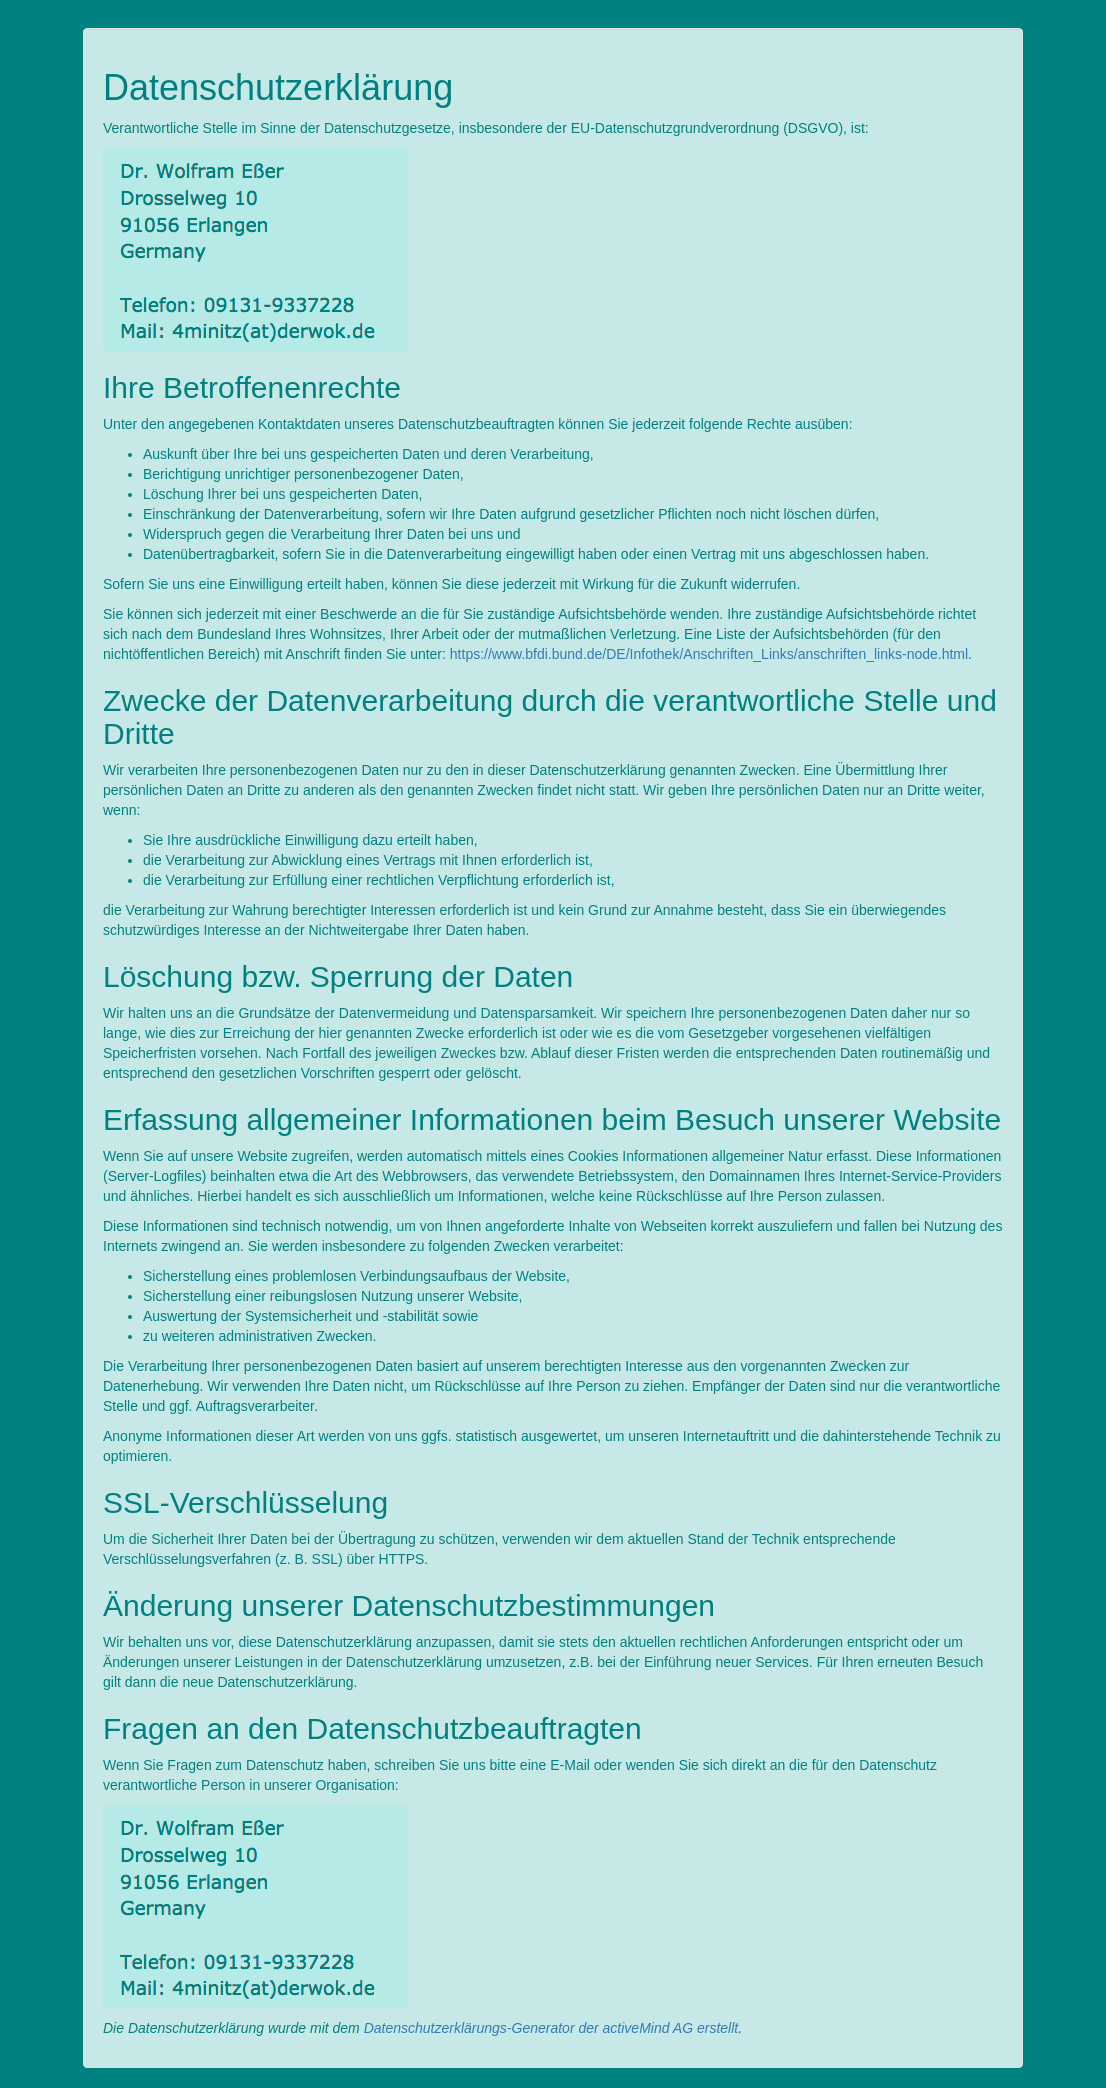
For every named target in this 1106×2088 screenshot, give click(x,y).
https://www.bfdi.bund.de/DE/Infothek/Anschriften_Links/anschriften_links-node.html (709, 654)
